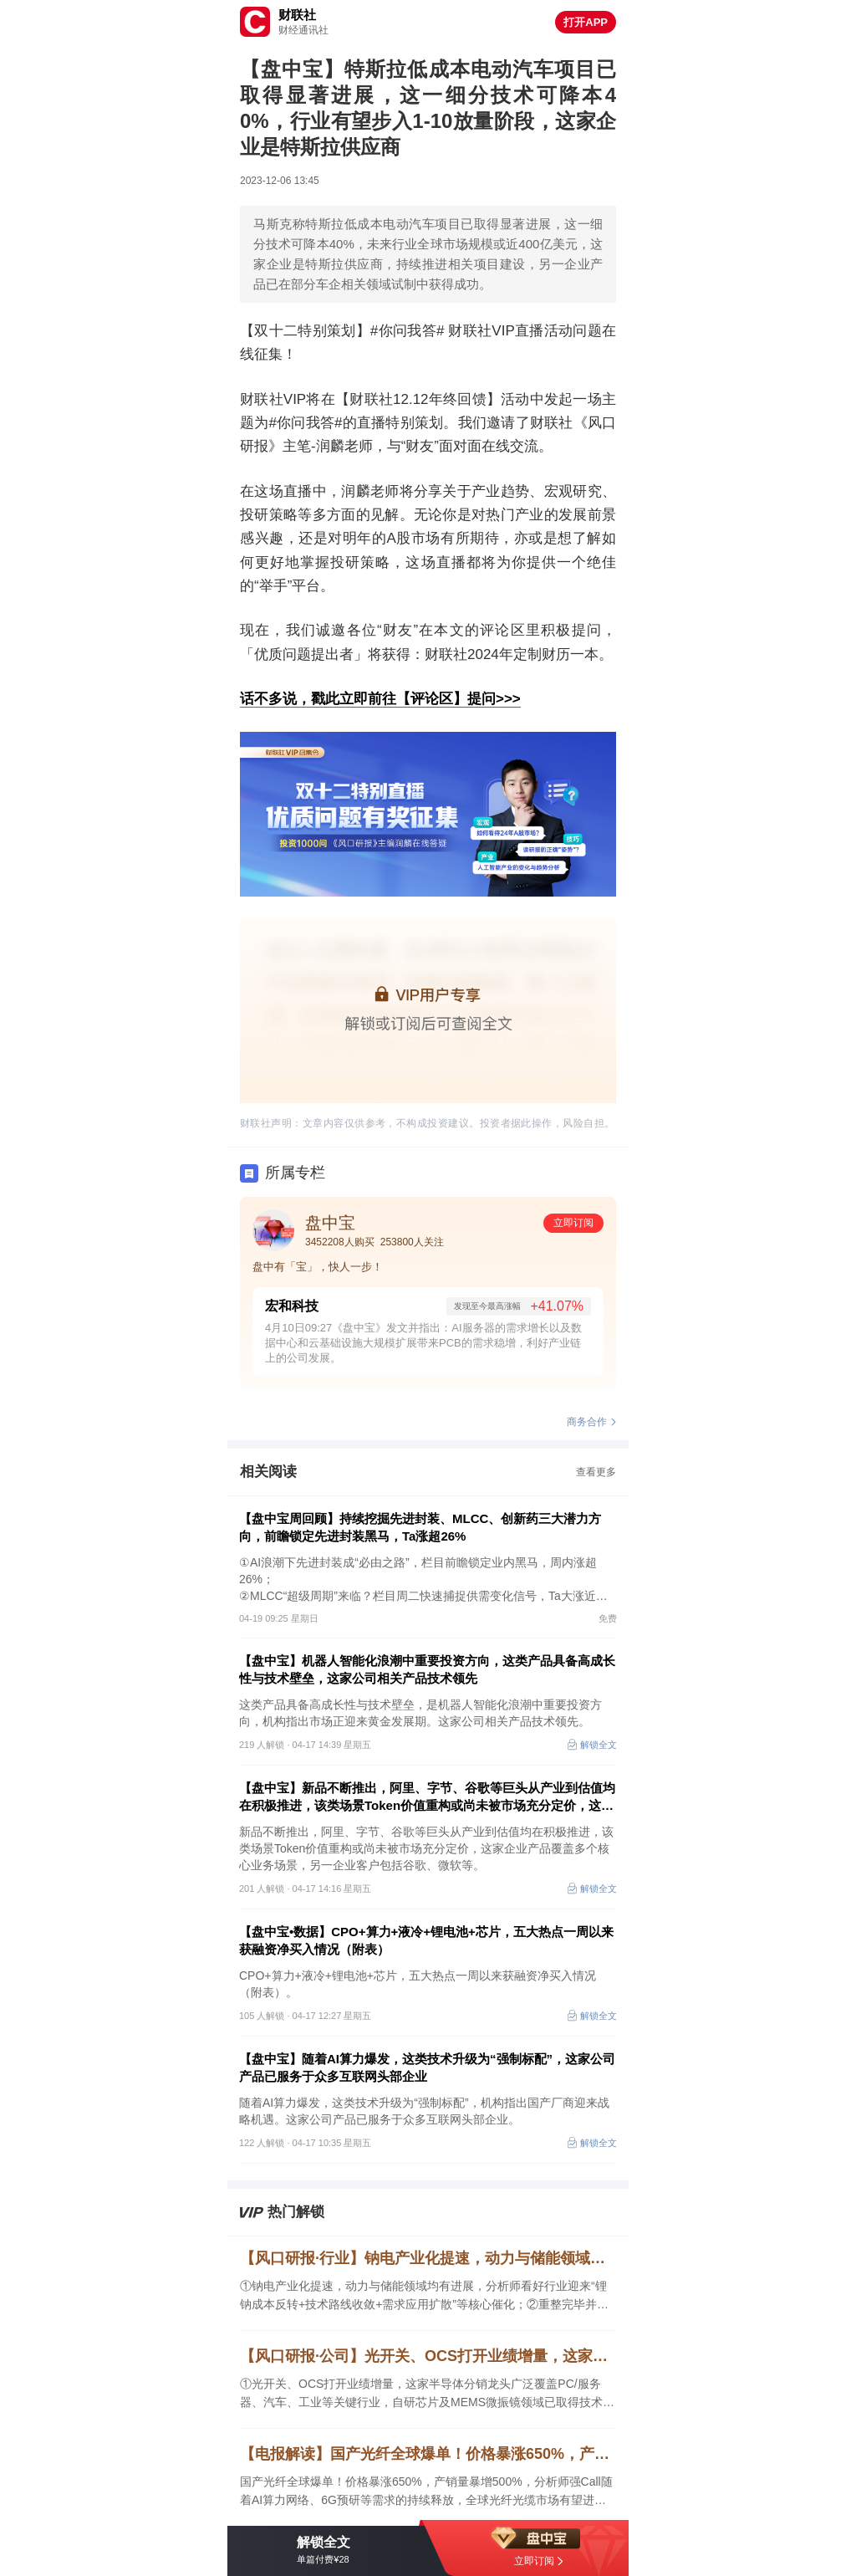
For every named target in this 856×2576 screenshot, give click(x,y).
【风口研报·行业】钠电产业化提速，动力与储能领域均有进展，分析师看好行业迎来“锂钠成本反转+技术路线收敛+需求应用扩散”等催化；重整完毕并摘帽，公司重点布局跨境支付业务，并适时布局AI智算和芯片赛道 (428, 2258)
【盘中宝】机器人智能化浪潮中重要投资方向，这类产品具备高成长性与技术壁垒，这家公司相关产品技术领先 (427, 1669)
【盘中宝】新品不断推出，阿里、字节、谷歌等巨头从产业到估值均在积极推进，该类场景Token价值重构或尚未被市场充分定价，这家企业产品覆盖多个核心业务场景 (427, 1797)
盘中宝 (330, 1223)
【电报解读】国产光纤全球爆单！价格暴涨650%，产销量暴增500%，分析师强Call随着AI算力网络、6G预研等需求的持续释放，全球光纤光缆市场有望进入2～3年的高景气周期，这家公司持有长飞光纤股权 (428, 2454)
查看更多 (596, 1472)
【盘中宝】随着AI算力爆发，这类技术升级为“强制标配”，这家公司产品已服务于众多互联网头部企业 (427, 2067)
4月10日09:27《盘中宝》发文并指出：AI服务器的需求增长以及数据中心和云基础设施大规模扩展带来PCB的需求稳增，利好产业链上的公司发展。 (423, 1342)
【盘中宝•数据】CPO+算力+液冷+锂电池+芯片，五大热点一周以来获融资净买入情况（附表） (426, 1940)
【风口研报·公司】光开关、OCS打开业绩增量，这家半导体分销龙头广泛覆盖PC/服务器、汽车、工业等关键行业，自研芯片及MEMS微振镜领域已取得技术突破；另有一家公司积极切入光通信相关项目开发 (428, 2356)
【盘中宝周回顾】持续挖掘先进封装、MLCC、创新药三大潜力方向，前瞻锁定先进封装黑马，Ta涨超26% (420, 1527)
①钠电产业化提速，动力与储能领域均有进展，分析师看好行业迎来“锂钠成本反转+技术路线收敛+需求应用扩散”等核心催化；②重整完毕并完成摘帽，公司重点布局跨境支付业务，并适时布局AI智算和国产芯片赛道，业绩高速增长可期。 (424, 2296)
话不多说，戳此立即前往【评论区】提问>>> (380, 699)
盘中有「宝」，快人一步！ (317, 1266)
